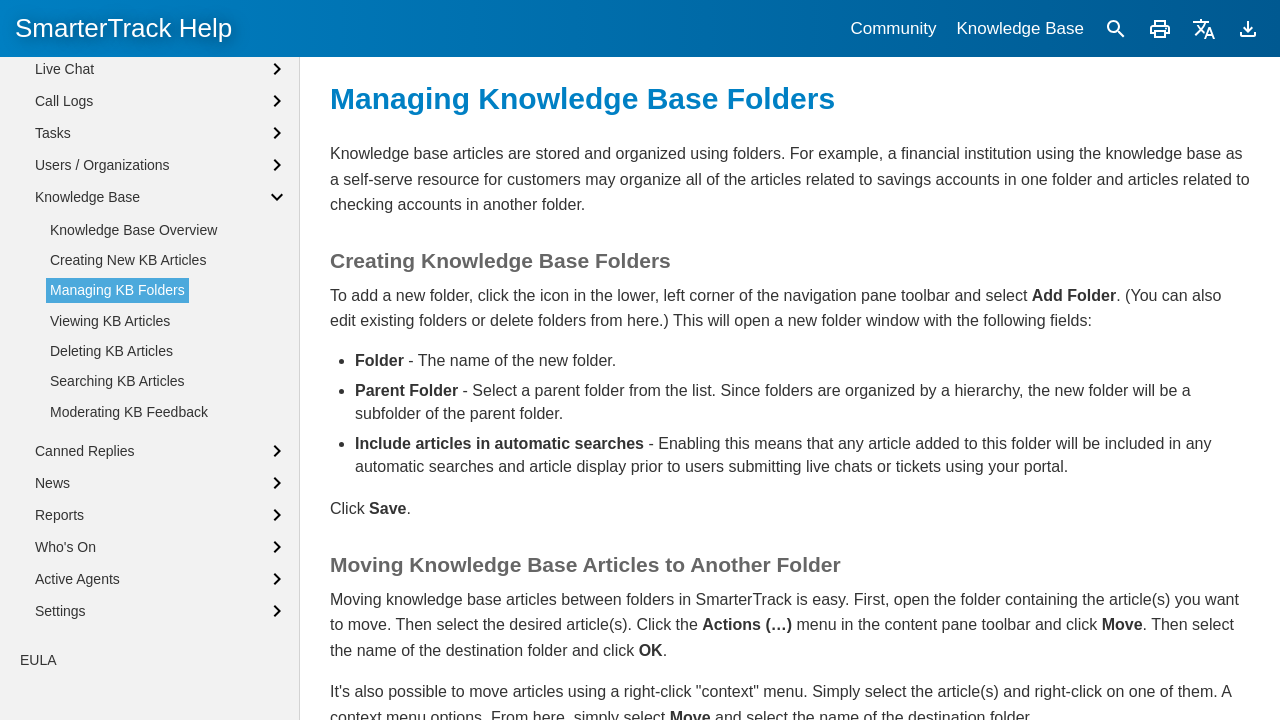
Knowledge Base (1020, 28)
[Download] (1248, 28)
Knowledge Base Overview (133, 328)
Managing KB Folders (117, 388)
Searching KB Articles (117, 479)
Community (893, 28)
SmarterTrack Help (123, 28)
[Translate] (1204, 28)
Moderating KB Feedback (129, 510)
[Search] (1116, 28)
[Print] (1160, 28)
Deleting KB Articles (111, 449)
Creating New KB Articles (128, 358)
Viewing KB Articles (110, 419)
